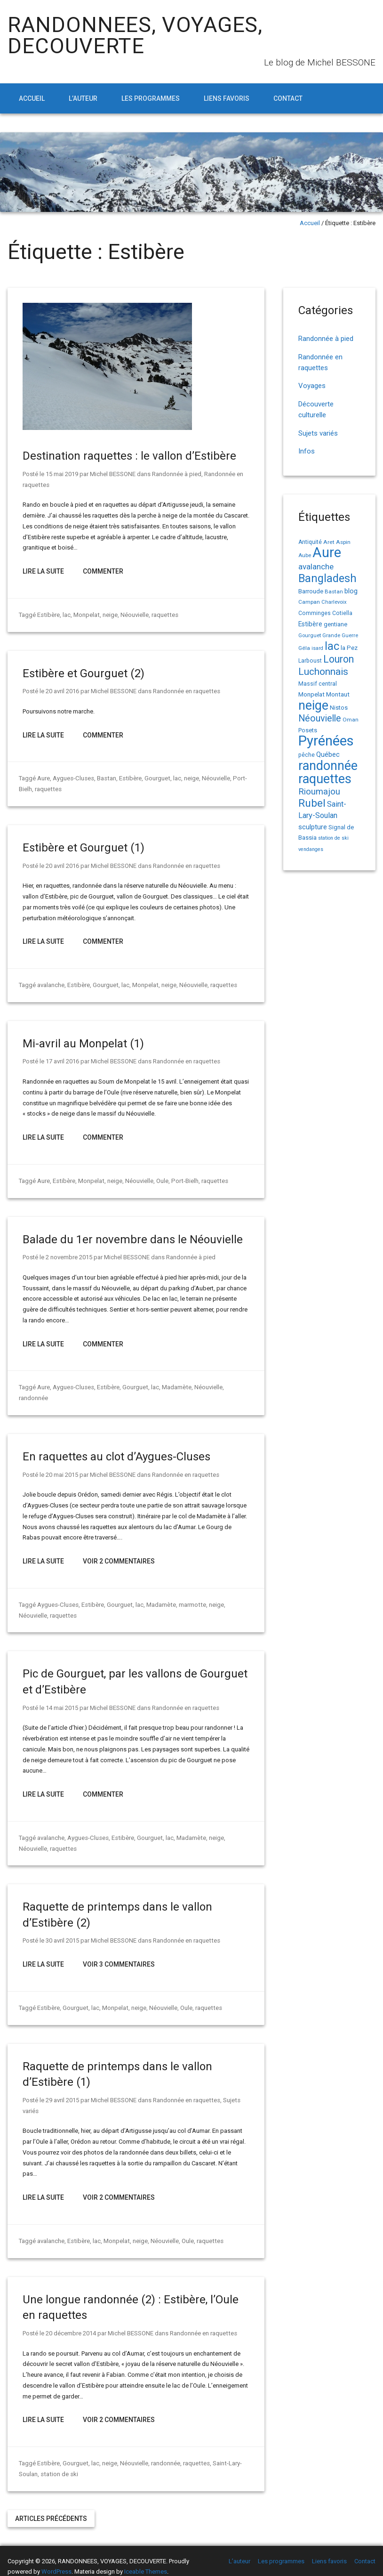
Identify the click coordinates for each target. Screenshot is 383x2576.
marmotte (190, 1593)
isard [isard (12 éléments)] (317, 648)
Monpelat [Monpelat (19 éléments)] (311, 694)
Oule (161, 1180)
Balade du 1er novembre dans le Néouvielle (133, 1239)
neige (109, 614)
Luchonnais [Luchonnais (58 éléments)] (323, 671)
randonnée (238, 1387)
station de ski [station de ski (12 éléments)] (333, 838)
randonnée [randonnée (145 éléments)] (328, 765)
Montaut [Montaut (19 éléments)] (338, 694)
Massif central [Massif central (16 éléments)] (317, 683)
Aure (43, 778)
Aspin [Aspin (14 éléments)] (343, 542)
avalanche (50, 984)
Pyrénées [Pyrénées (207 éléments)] (326, 741)
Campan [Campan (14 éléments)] (309, 602)
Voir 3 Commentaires (119, 1953)
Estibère (48, 614)
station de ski (58, 2463)
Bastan (105, 778)
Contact (288, 98)
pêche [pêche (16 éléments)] (306, 754)
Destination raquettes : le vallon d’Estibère (129, 455)
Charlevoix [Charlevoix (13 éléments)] (334, 602)
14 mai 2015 (62, 1697)
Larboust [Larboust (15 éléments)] (310, 660)
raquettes (163, 614)
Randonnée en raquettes (186, 691)
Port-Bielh (183, 1180)
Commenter (103, 571)
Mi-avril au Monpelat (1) (83, 1043)
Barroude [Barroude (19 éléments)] (310, 591)
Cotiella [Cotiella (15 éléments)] (342, 613)
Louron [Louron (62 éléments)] (338, 659)
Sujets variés (318, 433)
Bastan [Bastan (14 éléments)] (334, 591)
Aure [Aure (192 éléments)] (326, 552)
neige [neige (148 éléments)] (313, 705)
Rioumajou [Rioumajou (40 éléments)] (319, 791)
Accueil (32, 98)
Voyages (312, 385)
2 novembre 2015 (69, 1257)
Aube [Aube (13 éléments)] (304, 555)
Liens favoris (226, 98)
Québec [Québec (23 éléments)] (328, 754)
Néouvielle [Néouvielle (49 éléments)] (319, 718)
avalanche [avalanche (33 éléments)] (316, 566)
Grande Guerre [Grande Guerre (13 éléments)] (340, 635)
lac (66, 614)
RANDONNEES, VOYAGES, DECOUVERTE (135, 35)
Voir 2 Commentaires (119, 1550)
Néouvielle (134, 614)
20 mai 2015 (62, 1463)
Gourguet (155, 778)
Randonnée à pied (176, 474)
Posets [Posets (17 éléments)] (307, 730)
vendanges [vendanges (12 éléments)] (310, 849)
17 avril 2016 (62, 1061)
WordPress (56, 2561)
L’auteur (83, 98)
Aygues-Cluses (73, 778)
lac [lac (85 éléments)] (332, 646)
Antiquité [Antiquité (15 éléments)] (310, 542)
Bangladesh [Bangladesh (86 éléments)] (327, 578)
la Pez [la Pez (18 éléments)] (349, 647)
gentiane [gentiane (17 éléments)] (335, 624)
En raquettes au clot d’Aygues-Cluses (116, 1445)
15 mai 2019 (62, 474)
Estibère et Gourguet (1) (83, 847)
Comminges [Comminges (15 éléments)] (314, 613)
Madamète (175, 1387)
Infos (306, 451)
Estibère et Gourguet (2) (83, 673)
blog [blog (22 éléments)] (351, 591)
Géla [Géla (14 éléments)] (304, 648)
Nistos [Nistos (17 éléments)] (339, 707)
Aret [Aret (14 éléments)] (329, 542)
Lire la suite (43, 571)
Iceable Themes (145, 2561)
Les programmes (150, 98)
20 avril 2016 (62, 691)
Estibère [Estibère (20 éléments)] (310, 624)
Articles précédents (51, 2507)
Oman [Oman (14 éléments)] (351, 719)
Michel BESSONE (113, 474)
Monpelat (86, 614)
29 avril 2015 (62, 2089)
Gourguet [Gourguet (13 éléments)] (309, 635)
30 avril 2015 (62, 1930)
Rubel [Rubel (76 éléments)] (312, 803)
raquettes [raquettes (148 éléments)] (324, 778)
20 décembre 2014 (71, 2322)
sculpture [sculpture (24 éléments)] (312, 827)
